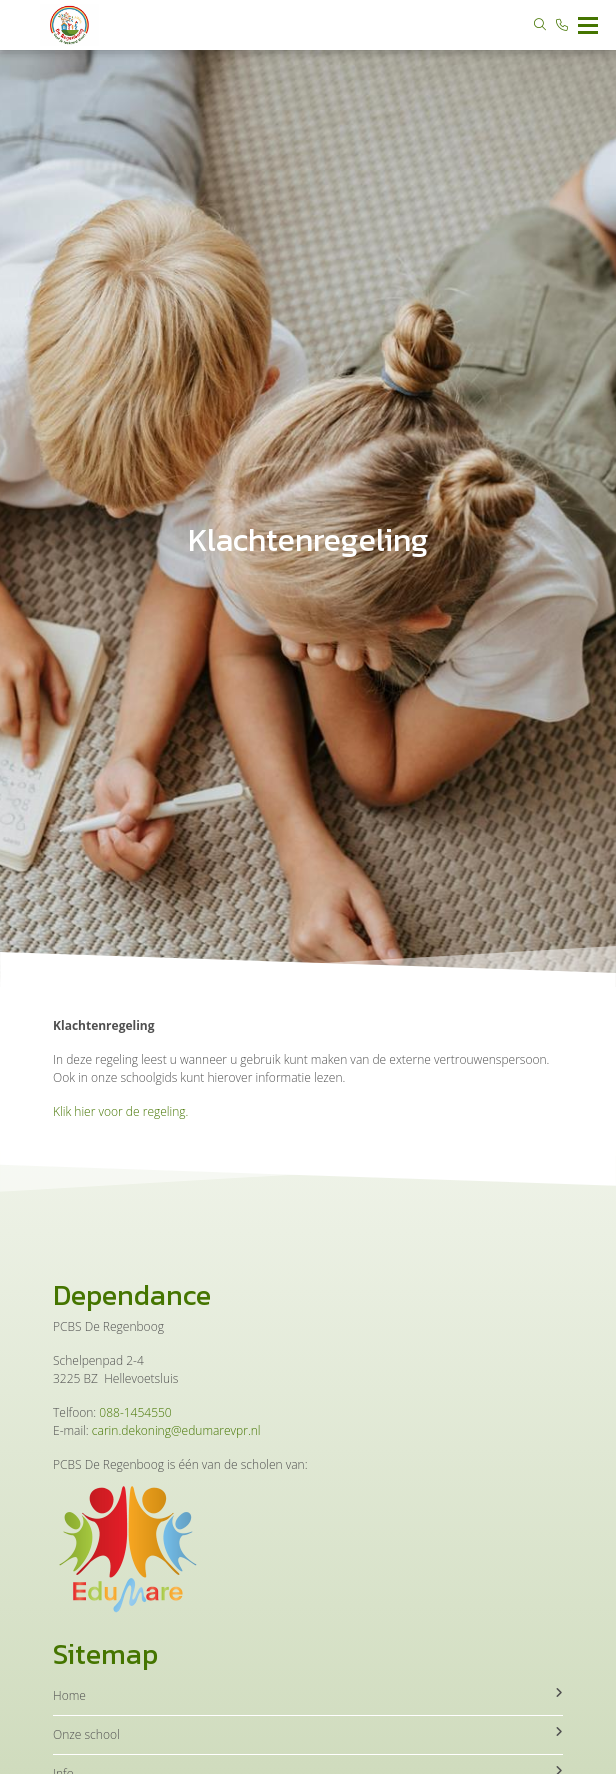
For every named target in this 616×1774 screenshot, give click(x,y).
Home (308, 1695)
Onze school (308, 1734)
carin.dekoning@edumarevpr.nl (176, 1430)
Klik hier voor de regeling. (120, 1111)
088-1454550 (135, 1412)
